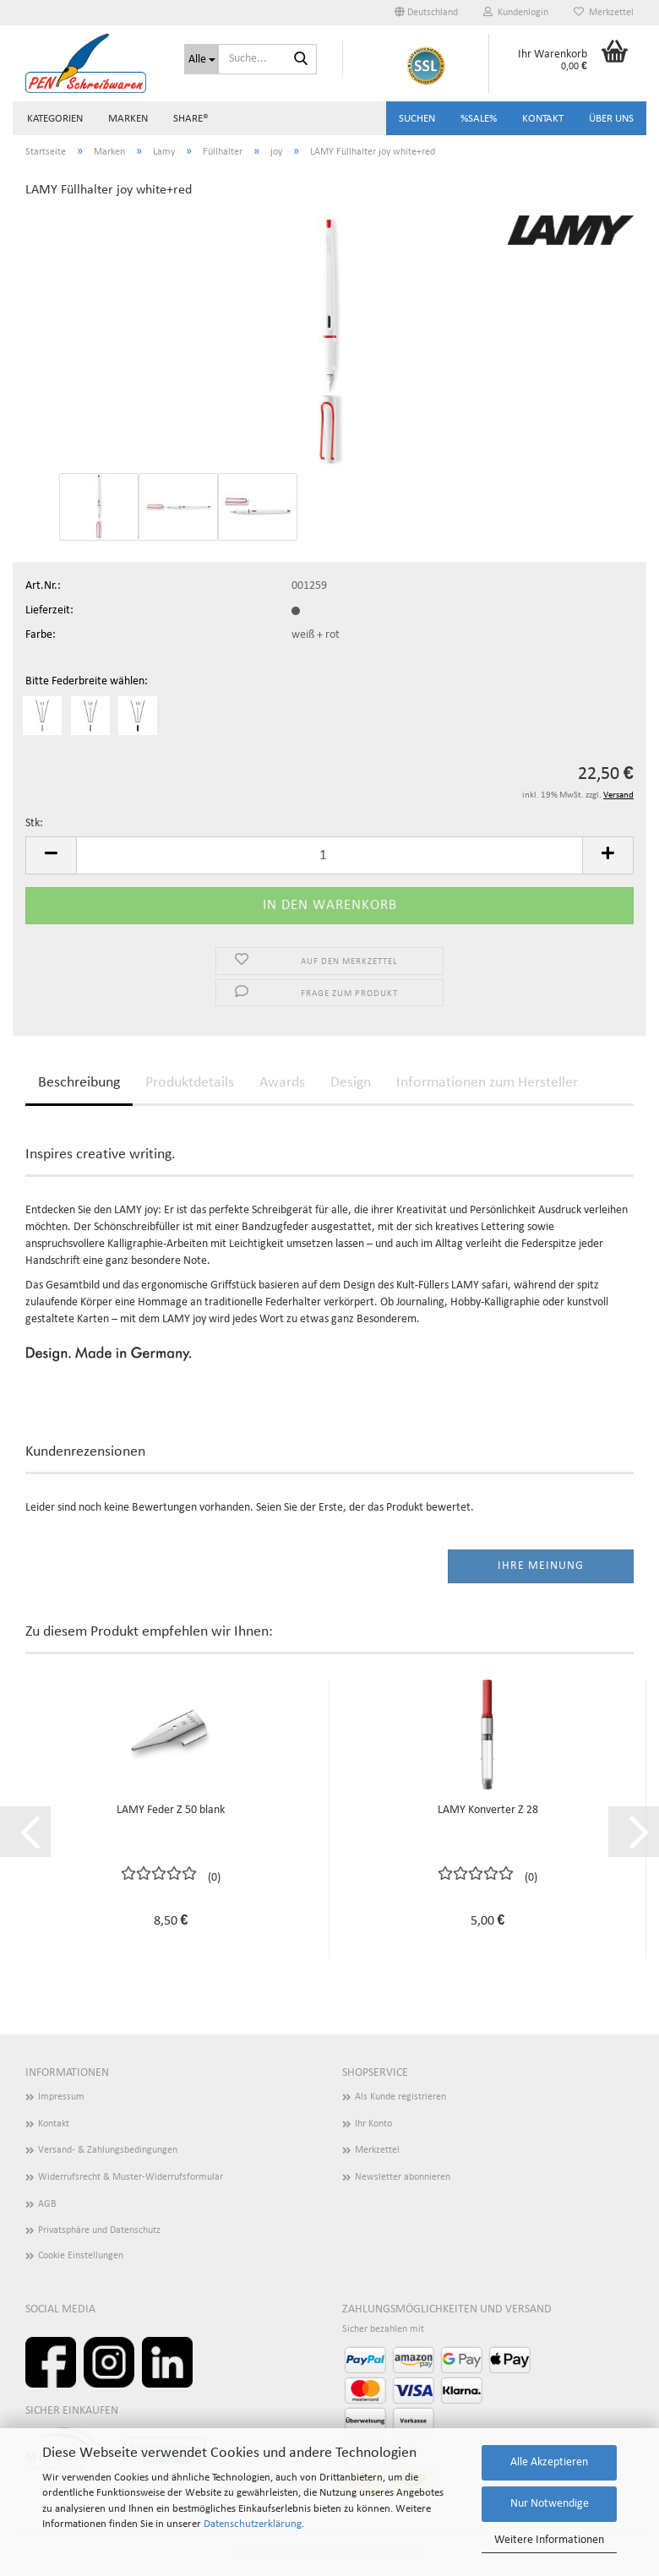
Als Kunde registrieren (400, 2097)
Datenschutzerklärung (253, 2524)
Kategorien (55, 118)
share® (191, 118)
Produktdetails (189, 1083)
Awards (282, 1083)
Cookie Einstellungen (80, 2256)
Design (350, 1083)
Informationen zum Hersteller (487, 1083)
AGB (47, 2204)
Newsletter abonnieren (402, 2177)
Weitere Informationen (549, 2540)
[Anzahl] (329, 855)
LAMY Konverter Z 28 (488, 1810)
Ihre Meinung (541, 1566)
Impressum (61, 2097)
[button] (426, 12)
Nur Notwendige (549, 2503)
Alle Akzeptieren (549, 2462)
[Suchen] (301, 60)
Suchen (417, 118)
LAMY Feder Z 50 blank (171, 1810)
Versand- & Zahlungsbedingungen (107, 2150)
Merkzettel (604, 12)
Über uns (611, 118)
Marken (128, 118)
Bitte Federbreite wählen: (86, 681)
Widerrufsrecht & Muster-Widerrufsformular (130, 2177)
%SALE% (478, 118)
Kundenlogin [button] (515, 12)
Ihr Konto (373, 2124)
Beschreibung (79, 1083)
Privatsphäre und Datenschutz (99, 2230)
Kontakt (543, 118)
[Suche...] (201, 59)
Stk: (34, 823)
